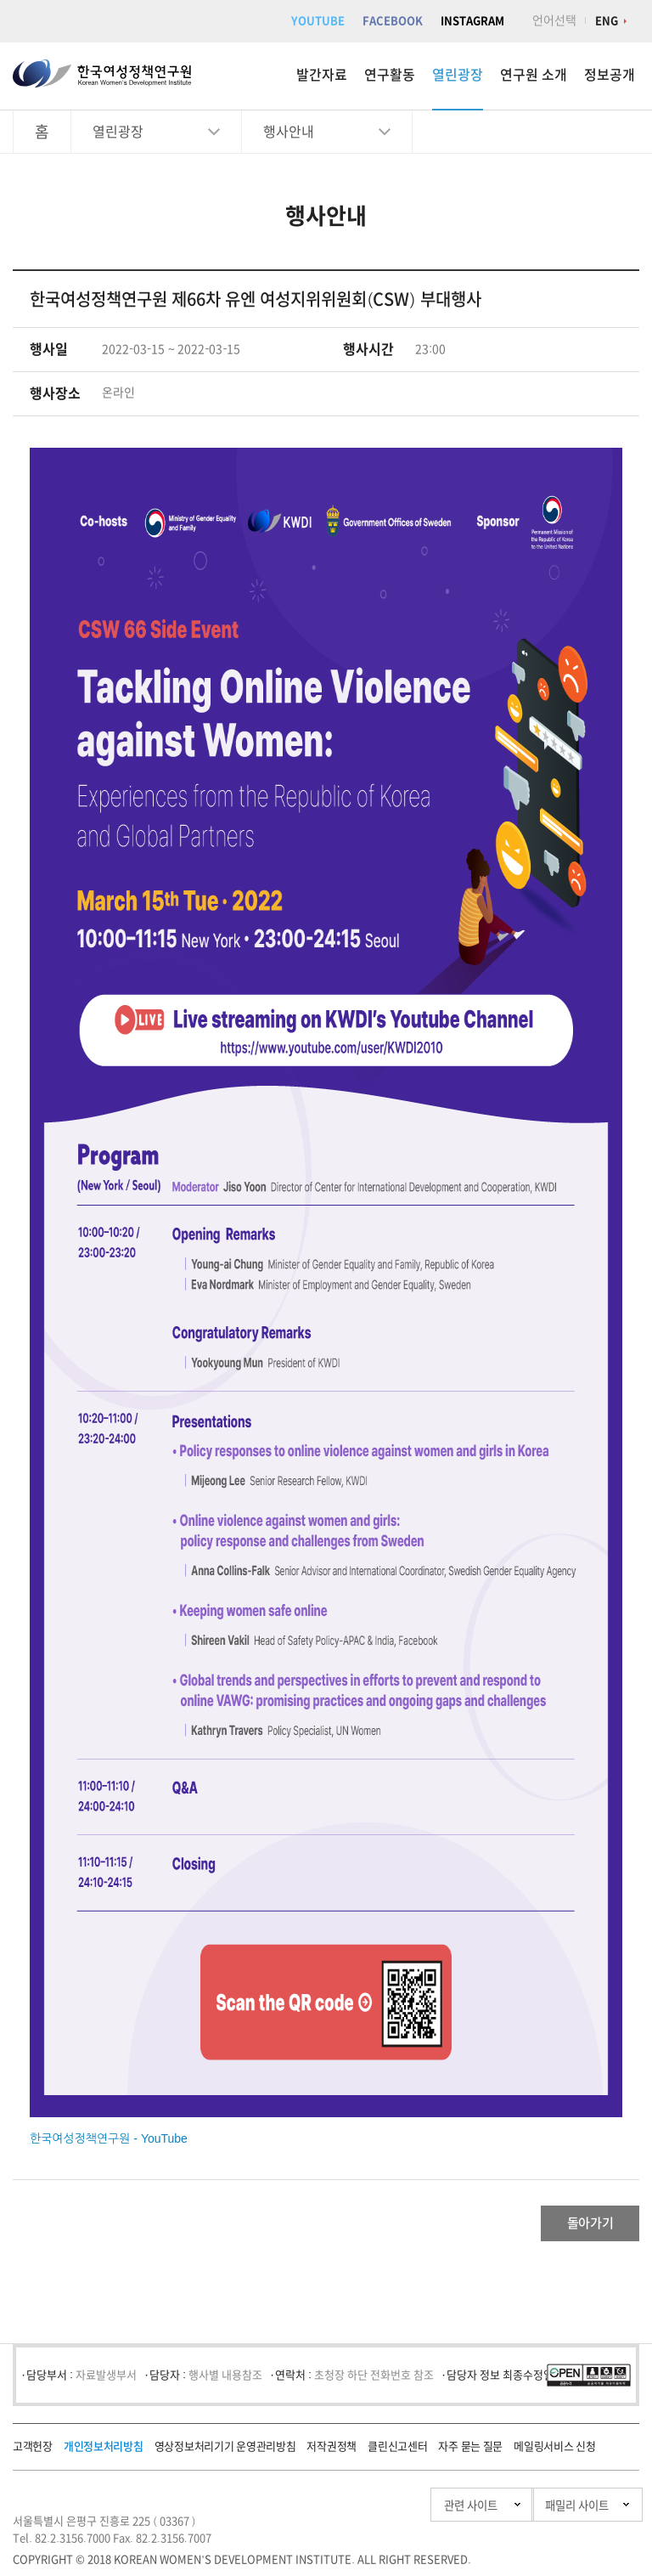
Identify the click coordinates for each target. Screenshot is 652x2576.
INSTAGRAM (472, 20)
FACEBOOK (393, 20)
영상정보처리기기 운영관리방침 (225, 2453)
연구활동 (389, 75)
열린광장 (457, 75)
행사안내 (288, 131)
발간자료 (321, 75)
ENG (606, 20)
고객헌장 (33, 2453)
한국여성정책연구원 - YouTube (109, 2138)
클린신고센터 (397, 2453)
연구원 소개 (533, 75)
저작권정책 (331, 2453)
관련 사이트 (383, 2511)
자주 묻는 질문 (470, 2453)
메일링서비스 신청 (554, 2453)
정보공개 (609, 75)
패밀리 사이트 (541, 2511)
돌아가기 (572, 2227)
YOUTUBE (318, 20)
